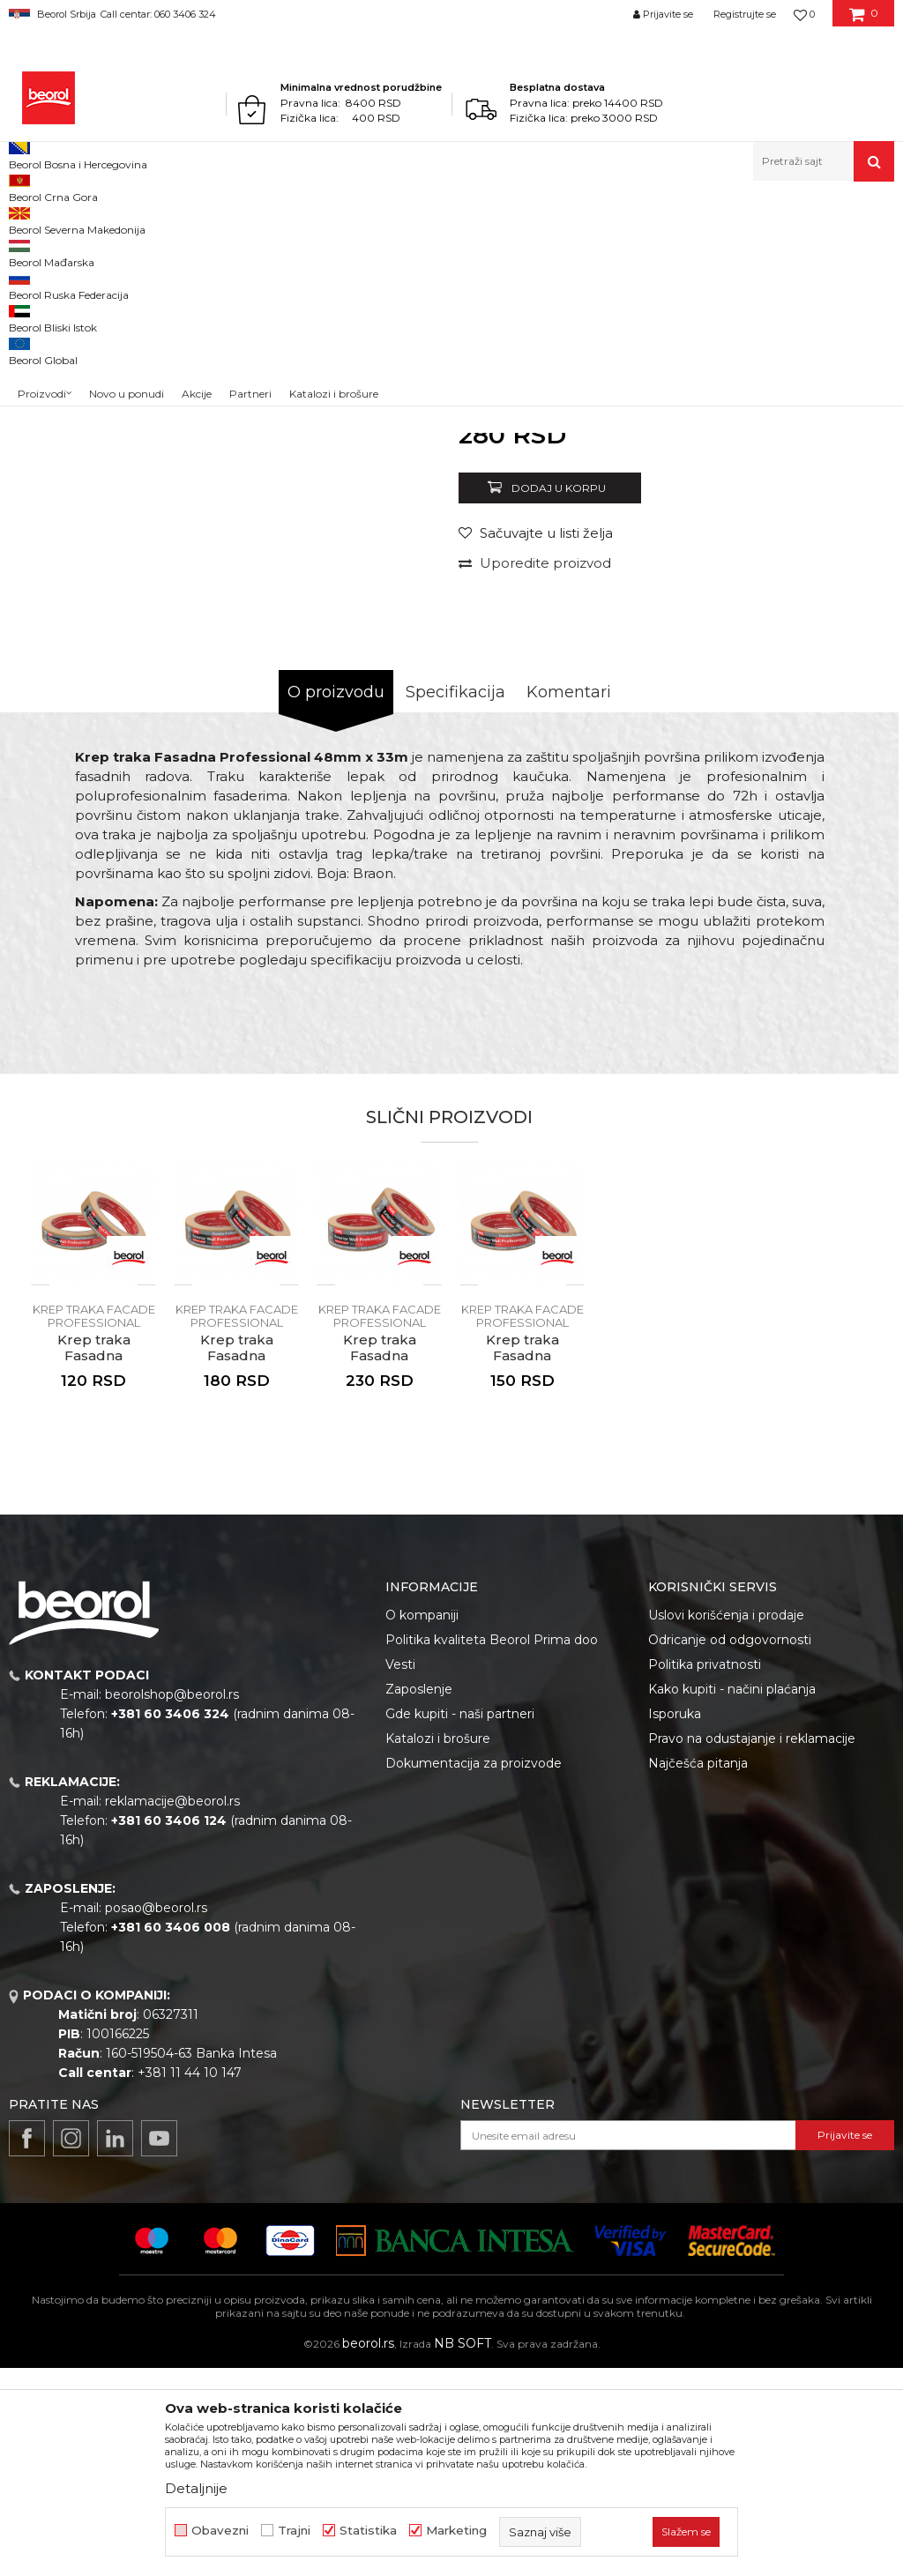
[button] (823, 161)
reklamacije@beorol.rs (172, 2009)
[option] (64, 350)
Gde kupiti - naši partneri (459, 1922)
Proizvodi (78, 219)
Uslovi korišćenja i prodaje (726, 1823)
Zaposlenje (418, 1897)
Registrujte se (744, 14)
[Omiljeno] (804, 14)
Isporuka (674, 1922)
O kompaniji (422, 1823)
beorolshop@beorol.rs (172, 1902)
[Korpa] (863, 20)
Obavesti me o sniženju (822, 622)
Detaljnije (196, 2488)
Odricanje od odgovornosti (729, 1848)
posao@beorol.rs (156, 2116)
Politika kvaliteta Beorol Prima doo (491, 1848)
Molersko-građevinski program (193, 219)
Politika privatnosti (704, 1872)
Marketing (456, 2530)
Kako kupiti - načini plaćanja (732, 1897)
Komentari (568, 900)
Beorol (25, 219)
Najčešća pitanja (698, 1971)
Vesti (400, 1872)
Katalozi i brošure (437, 1946)
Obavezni (220, 2530)
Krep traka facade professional (401, 219)
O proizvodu (335, 900)
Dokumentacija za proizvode (473, 1971)
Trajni (294, 2530)
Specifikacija (455, 900)
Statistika (368, 2530)
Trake (299, 219)
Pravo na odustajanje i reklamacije (751, 1946)
